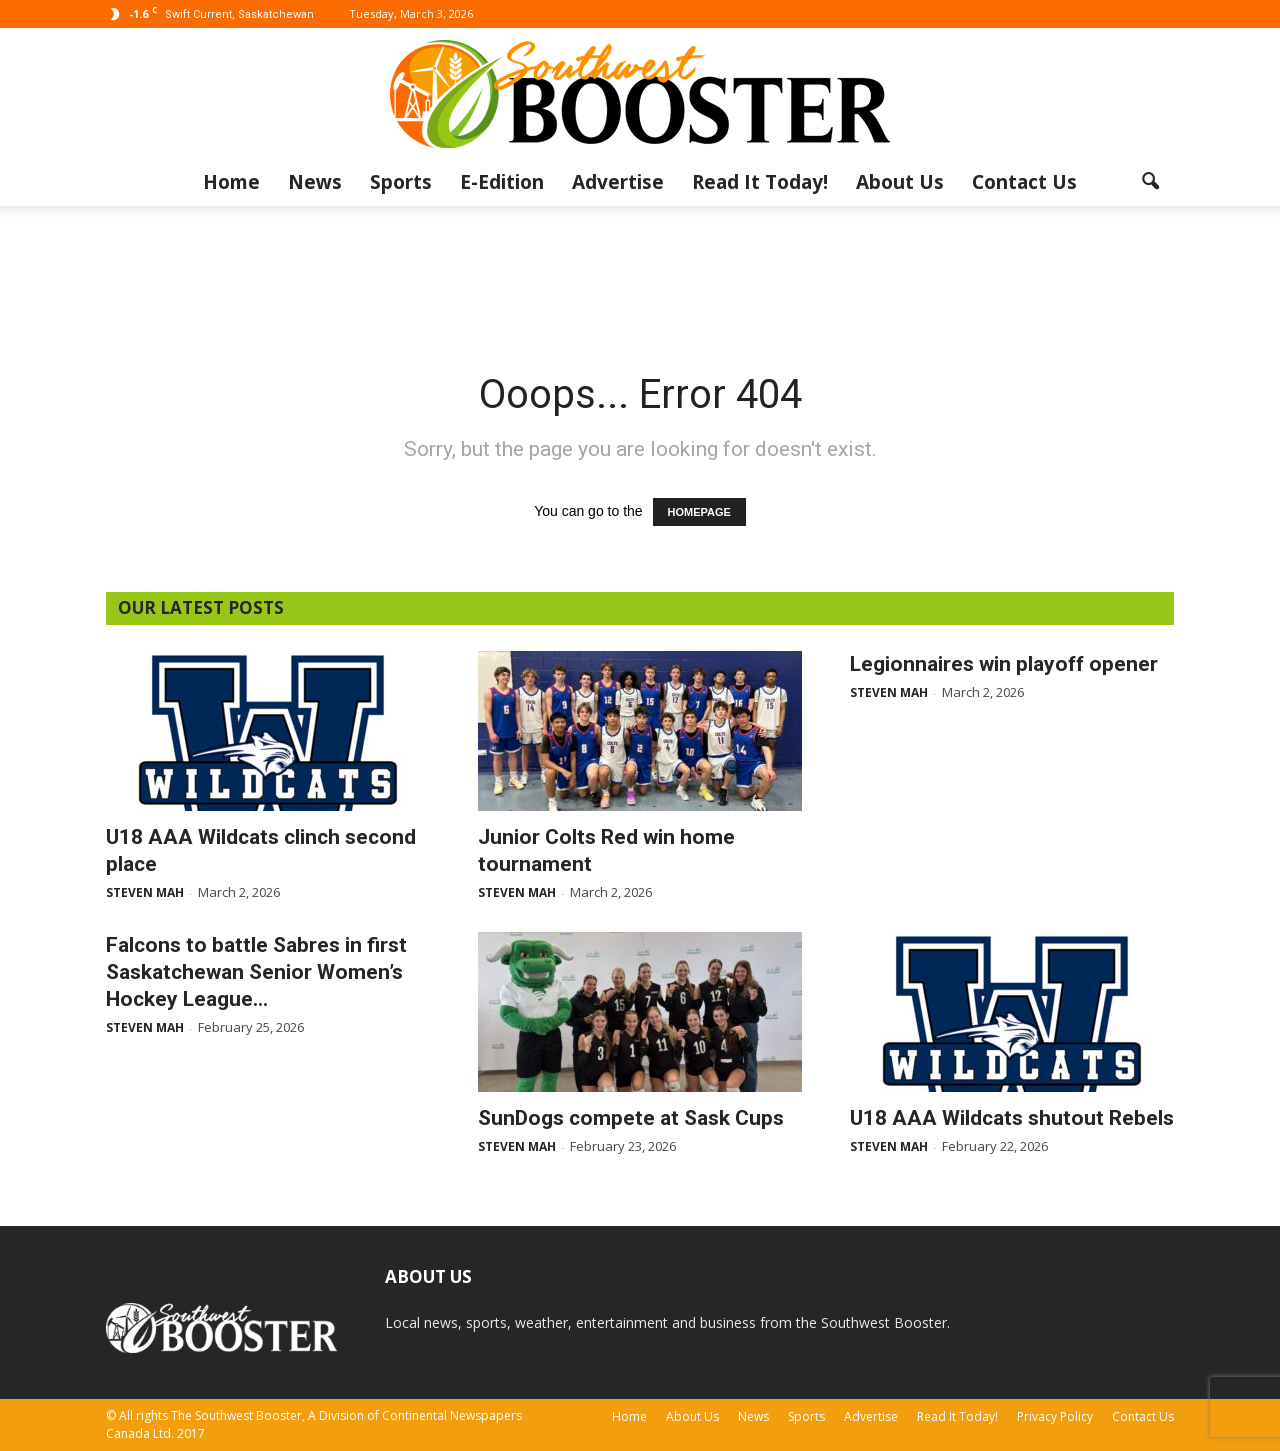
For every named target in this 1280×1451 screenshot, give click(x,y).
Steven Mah (145, 892)
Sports (401, 182)
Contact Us (1024, 182)
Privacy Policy (1055, 1416)
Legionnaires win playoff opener (1004, 664)
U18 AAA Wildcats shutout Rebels (1012, 1118)
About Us (900, 182)
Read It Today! (760, 182)
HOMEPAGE (699, 512)
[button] (1150, 182)
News (315, 182)
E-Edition (502, 182)
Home (231, 182)
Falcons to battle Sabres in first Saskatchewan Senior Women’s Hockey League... (256, 972)
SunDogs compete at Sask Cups (631, 1118)
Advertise (618, 182)
